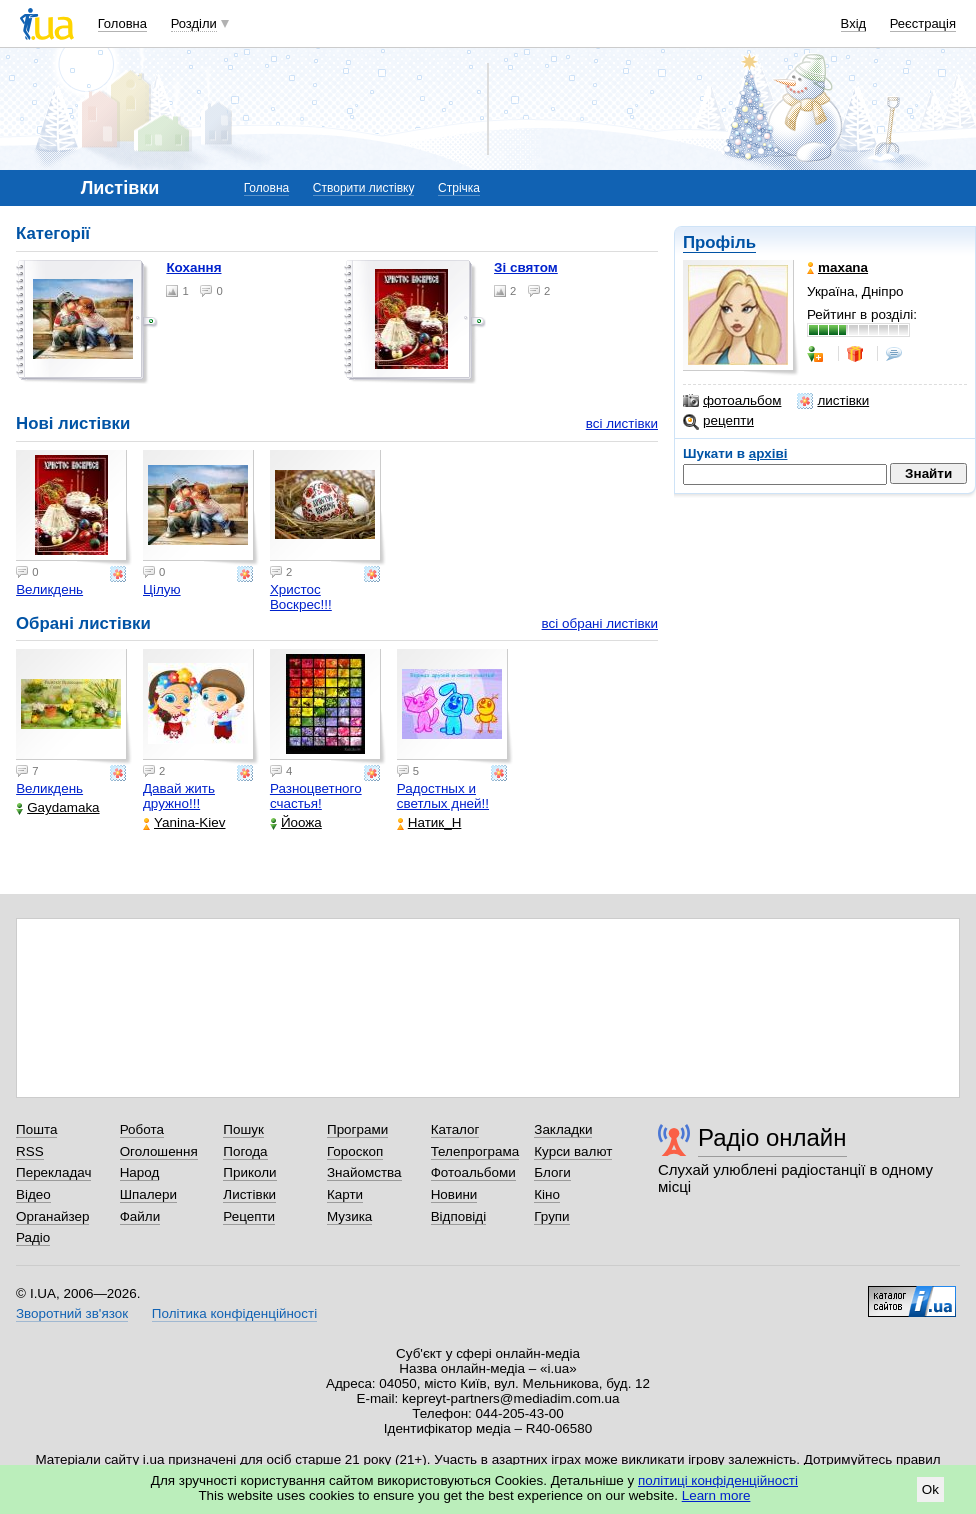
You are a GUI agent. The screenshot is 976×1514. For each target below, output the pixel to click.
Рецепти (249, 1216)
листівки (833, 401)
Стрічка (459, 188)
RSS (30, 1151)
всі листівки (622, 423)
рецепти (718, 421)
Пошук (243, 1129)
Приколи (249, 1172)
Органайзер (52, 1216)
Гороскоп (355, 1151)
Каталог (455, 1129)
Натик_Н (429, 822)
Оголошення (159, 1151)
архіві (768, 453)
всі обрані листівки (600, 623)
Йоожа (296, 822)
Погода (245, 1151)
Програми (357, 1129)
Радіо (33, 1237)
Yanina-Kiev (184, 822)
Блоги (552, 1172)
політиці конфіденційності (718, 1480)
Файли (140, 1216)
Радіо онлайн (772, 1137)
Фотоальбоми (473, 1172)
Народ (140, 1172)
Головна (122, 23)
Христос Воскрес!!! (301, 597)
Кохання (193, 267)
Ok (930, 1489)
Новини (454, 1194)
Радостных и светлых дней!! (443, 796)
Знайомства (364, 1172)
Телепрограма (475, 1151)
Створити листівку (364, 188)
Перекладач (53, 1172)
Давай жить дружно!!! (179, 796)
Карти (345, 1194)
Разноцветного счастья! (316, 796)
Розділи (194, 23)
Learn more (716, 1495)
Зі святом (526, 267)
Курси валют (573, 1151)
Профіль (719, 242)
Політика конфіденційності (234, 1313)
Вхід (854, 23)
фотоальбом (732, 401)
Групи (551, 1216)
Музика (349, 1216)
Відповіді (459, 1216)
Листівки (249, 1194)
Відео (33, 1194)
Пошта (36, 1129)
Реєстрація (923, 23)
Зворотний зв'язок (72, 1313)
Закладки (563, 1129)
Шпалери (148, 1194)
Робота (142, 1129)
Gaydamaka (57, 807)
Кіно (547, 1194)
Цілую (162, 589)
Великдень (49, 589)
